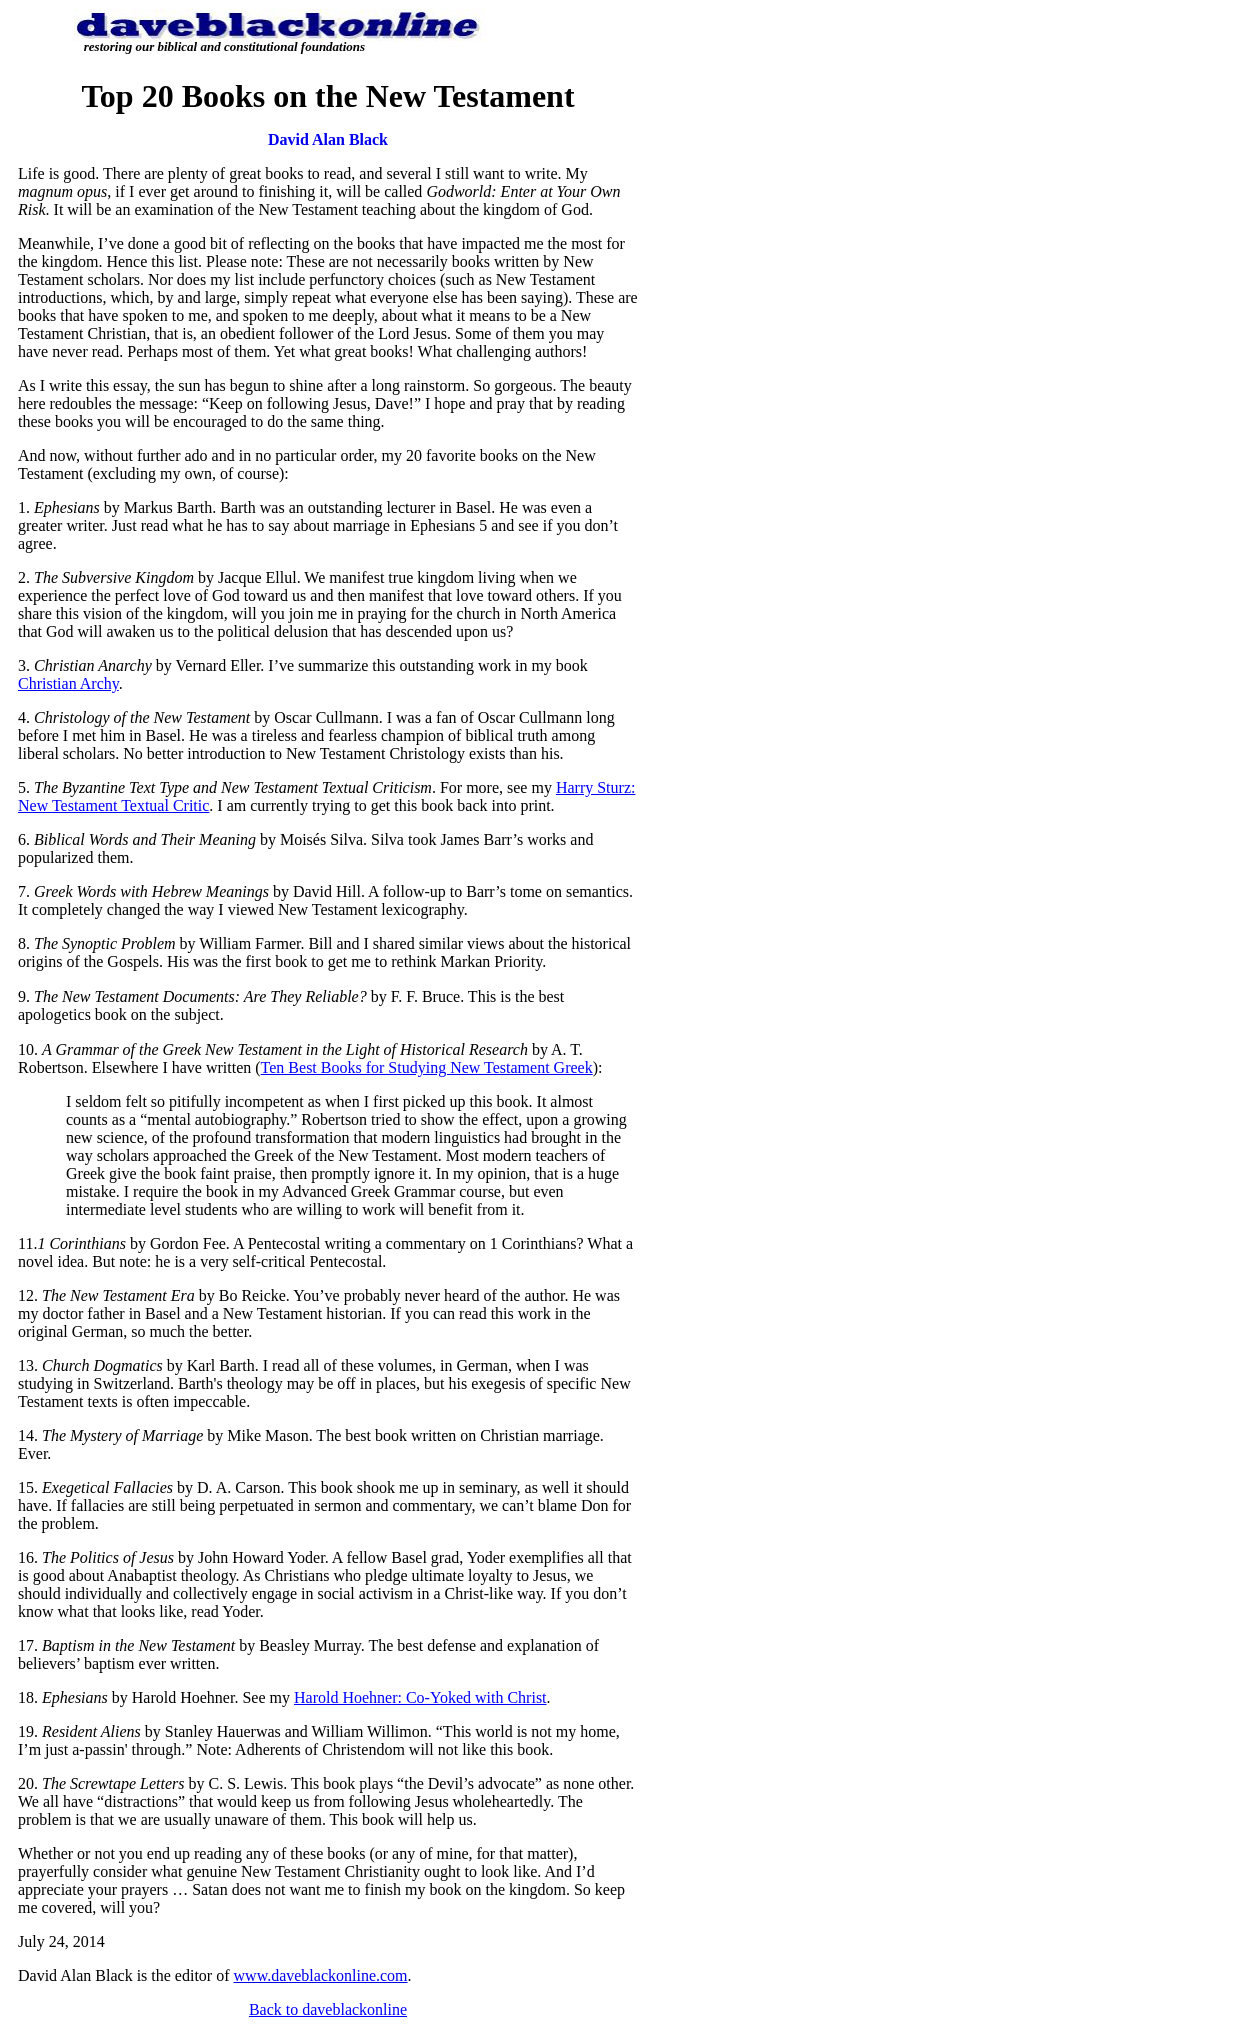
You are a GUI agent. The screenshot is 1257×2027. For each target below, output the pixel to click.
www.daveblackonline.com (321, 1975)
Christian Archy (68, 683)
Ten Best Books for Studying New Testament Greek (427, 1067)
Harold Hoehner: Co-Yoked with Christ (420, 1697)
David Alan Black (328, 139)
